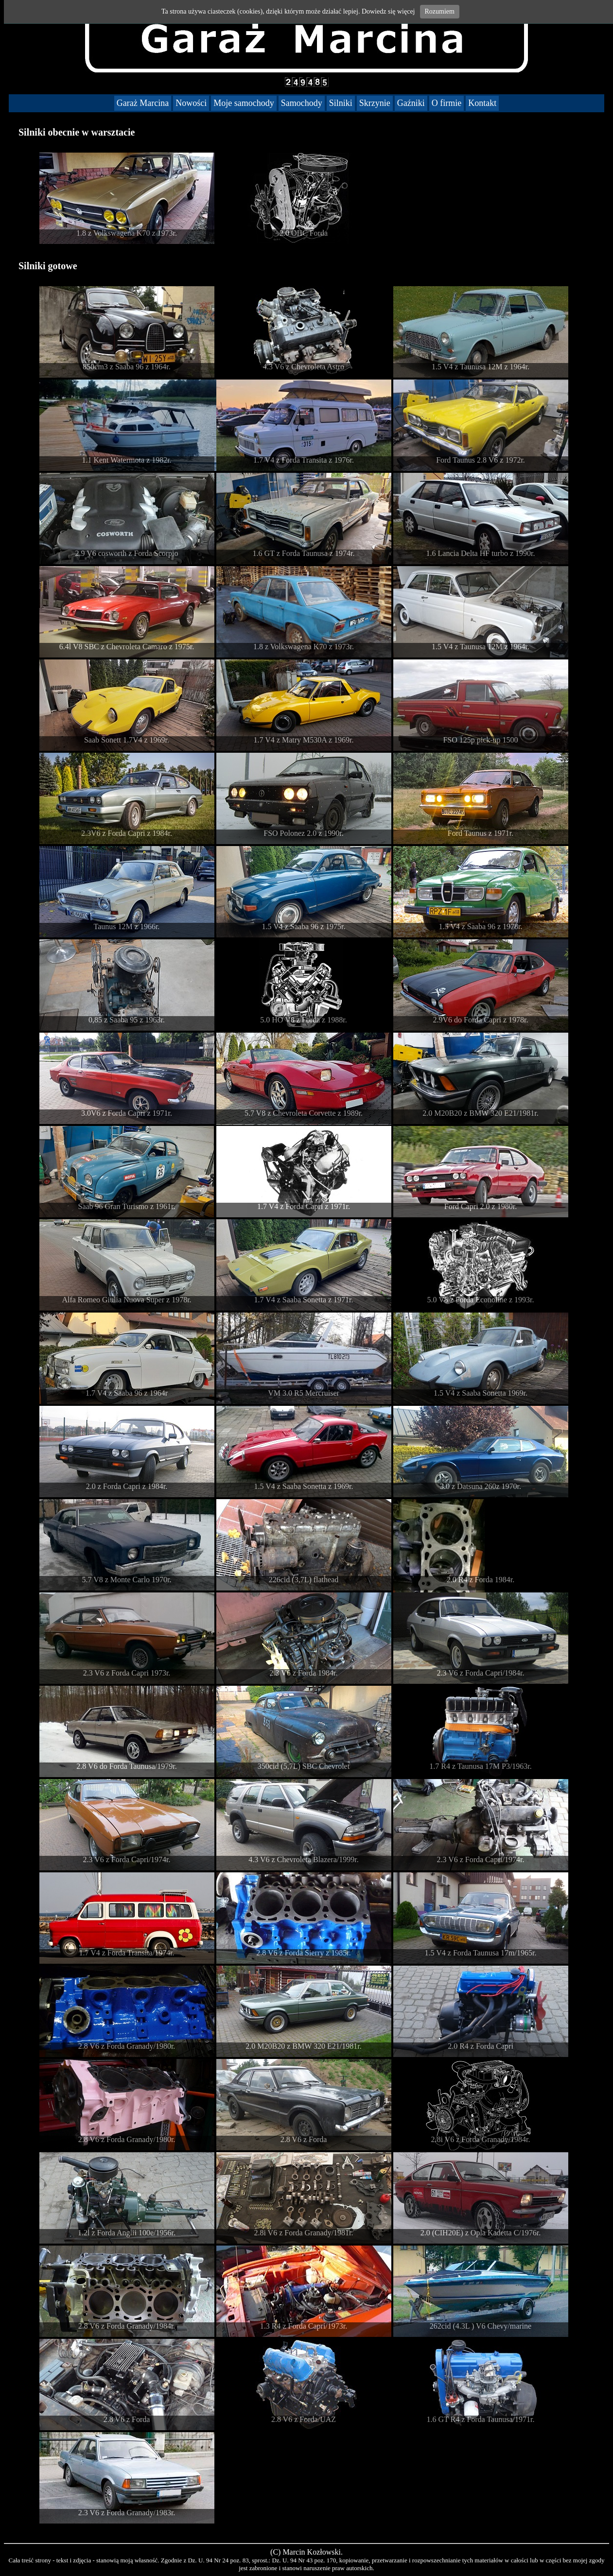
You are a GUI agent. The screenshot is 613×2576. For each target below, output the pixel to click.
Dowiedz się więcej (388, 11)
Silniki (340, 103)
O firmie (446, 103)
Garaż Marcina (143, 103)
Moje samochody (243, 103)
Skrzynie (374, 103)
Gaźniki (411, 103)
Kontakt (482, 103)
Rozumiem (440, 11)
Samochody (301, 103)
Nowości (191, 103)
